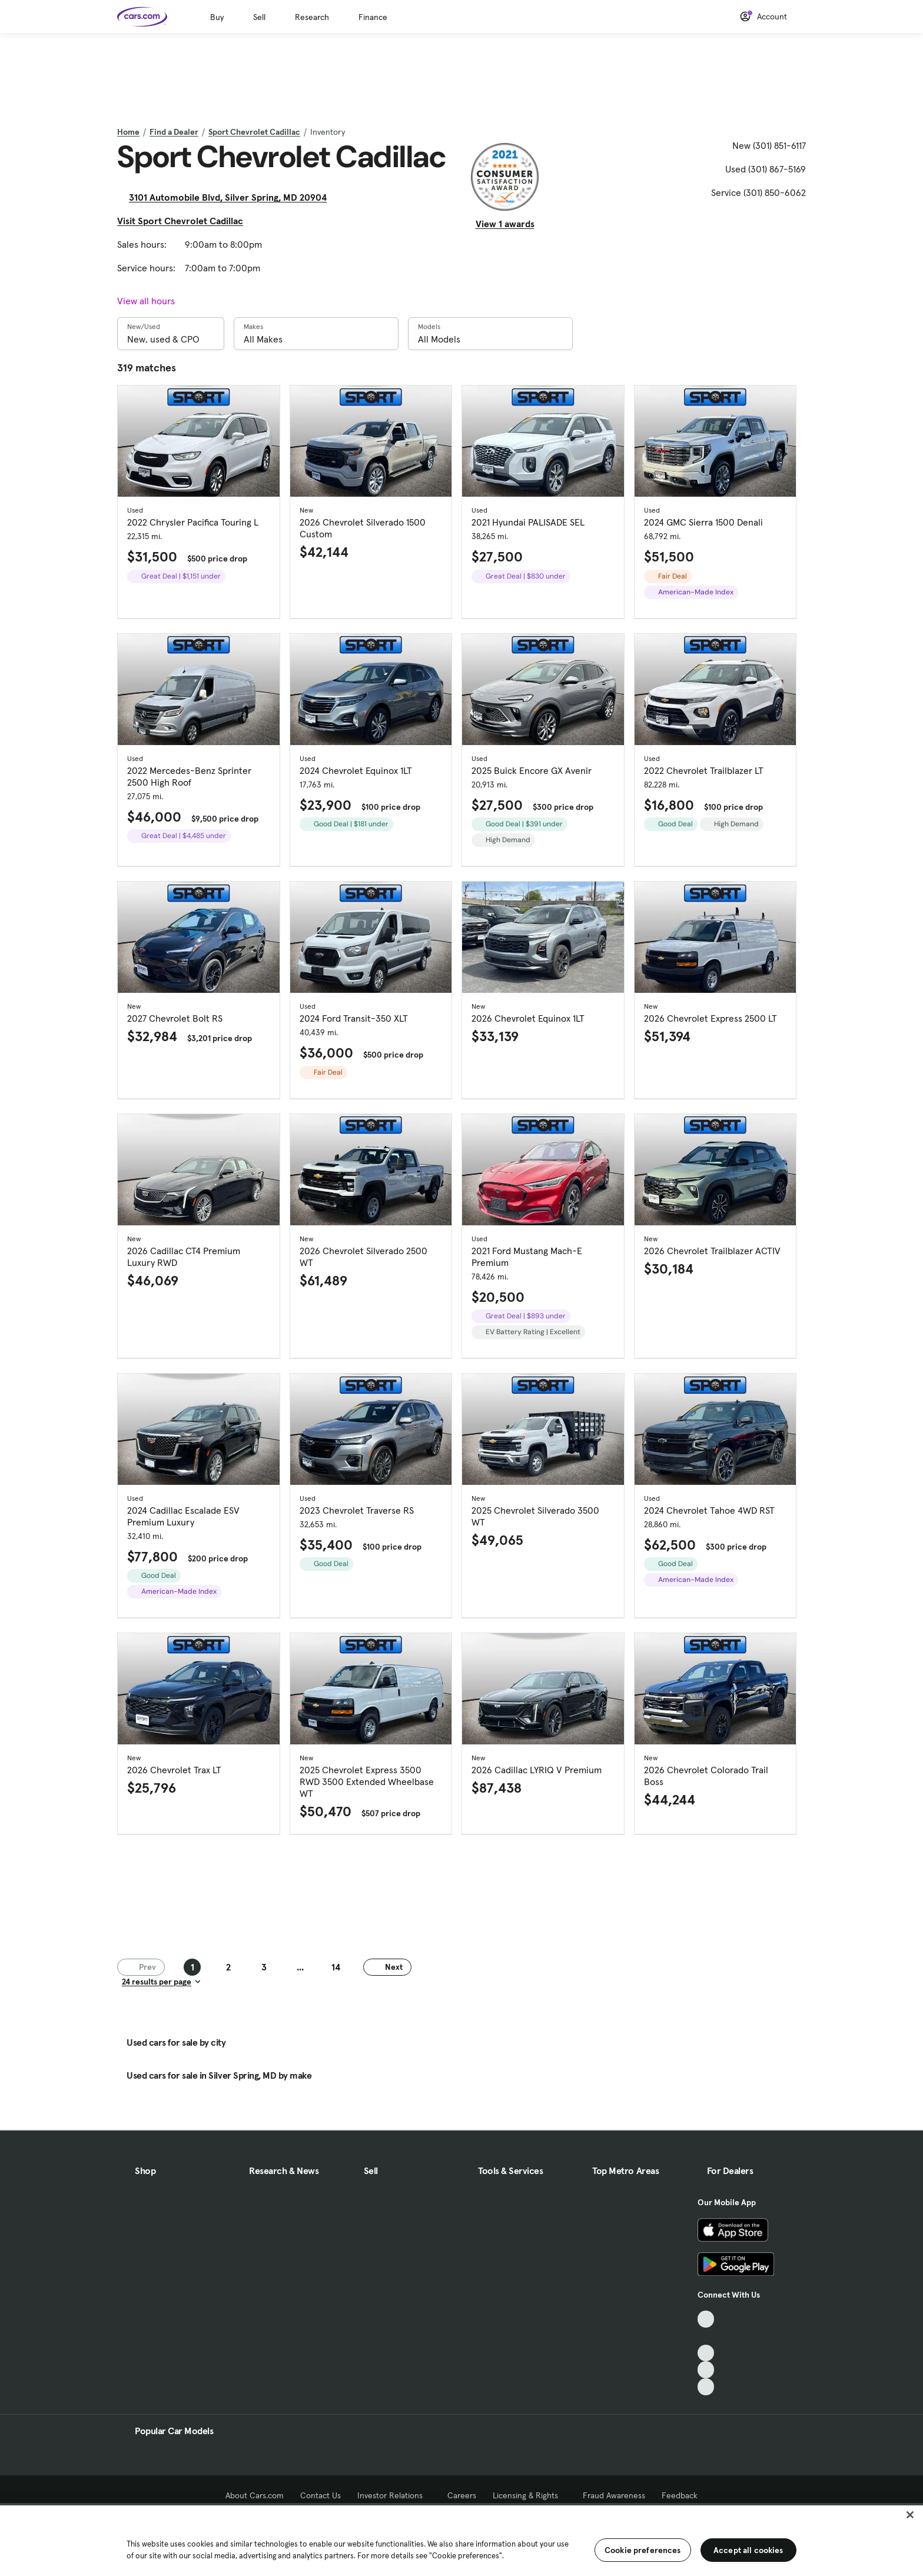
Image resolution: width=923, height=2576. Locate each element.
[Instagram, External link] (706, 2369)
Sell (259, 17)
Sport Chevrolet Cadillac (254, 132)
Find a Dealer (174, 132)
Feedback (680, 2495)
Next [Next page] (387, 1966)
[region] (461, 2539)
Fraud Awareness (614, 2495)
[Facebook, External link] (706, 2336)
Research (312, 17)
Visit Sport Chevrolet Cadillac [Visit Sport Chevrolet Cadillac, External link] (185, 221)
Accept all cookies (748, 2550)
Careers (461, 2495)
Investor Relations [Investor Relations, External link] (394, 2495)
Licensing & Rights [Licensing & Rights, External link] (529, 2495)
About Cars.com (254, 2495)
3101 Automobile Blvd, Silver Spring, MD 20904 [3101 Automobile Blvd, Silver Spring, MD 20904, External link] (232, 197)
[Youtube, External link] (706, 2353)
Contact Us (320, 2495)
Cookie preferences (643, 2550)
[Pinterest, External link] (706, 2386)
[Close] (910, 2515)
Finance (372, 17)
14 (335, 1967)
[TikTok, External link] (706, 2319)
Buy (217, 17)
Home (128, 132)
